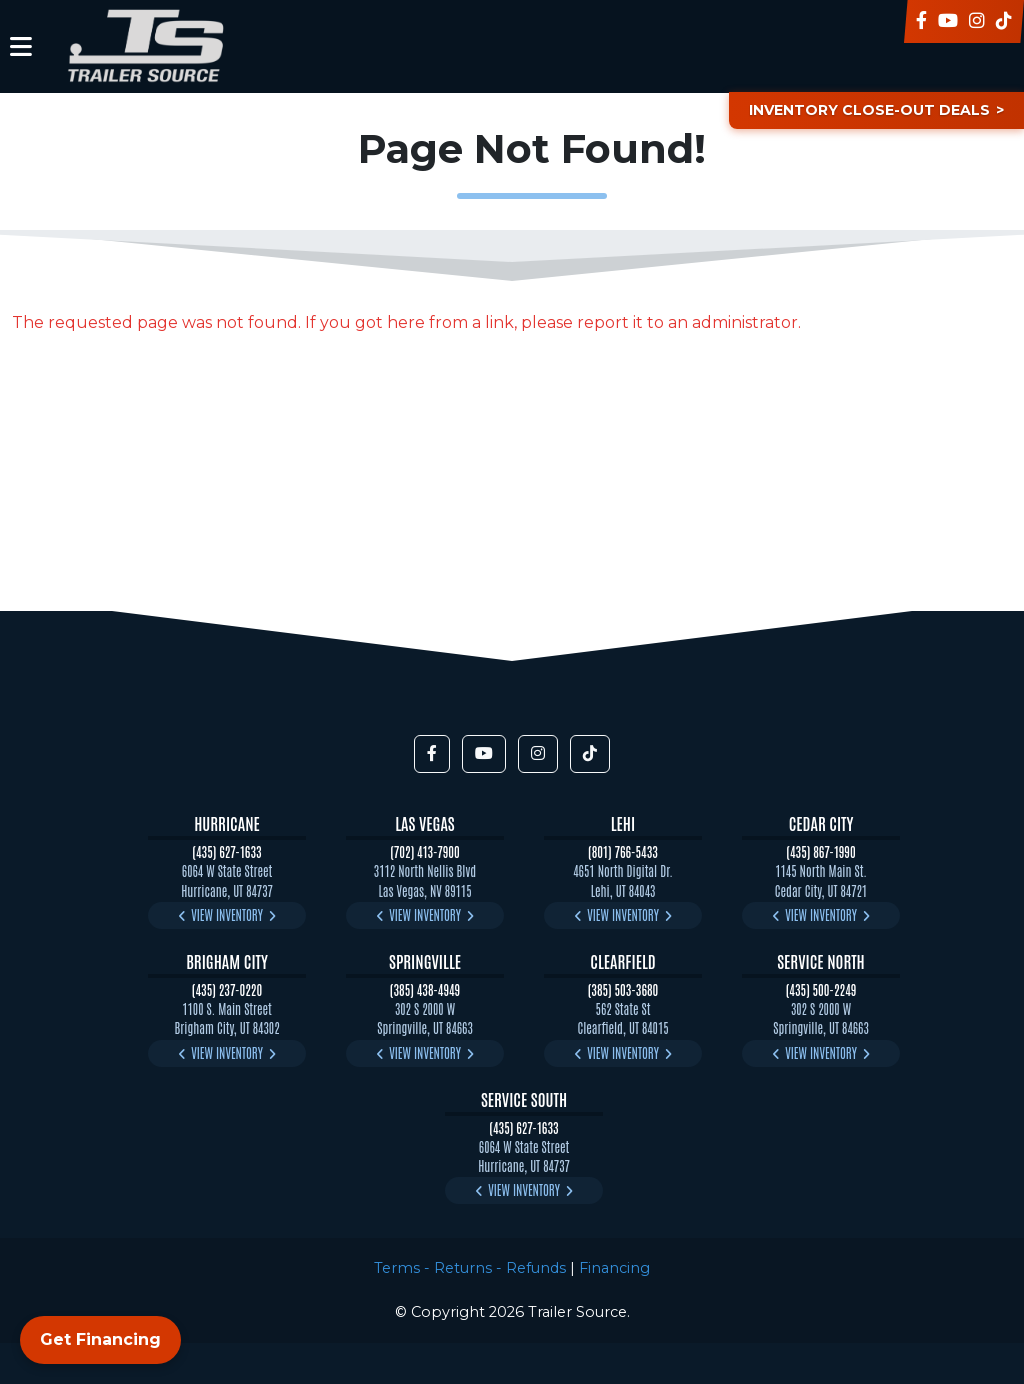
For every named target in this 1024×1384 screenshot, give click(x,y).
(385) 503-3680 (623, 989)
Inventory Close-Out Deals (867, 110)
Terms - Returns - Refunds (470, 1268)
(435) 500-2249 (821, 989)
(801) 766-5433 (623, 851)
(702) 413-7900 (425, 851)
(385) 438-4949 (425, 989)
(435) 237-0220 (227, 989)
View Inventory (227, 914)
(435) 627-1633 (226, 851)
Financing (614, 1268)
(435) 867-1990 (820, 851)
